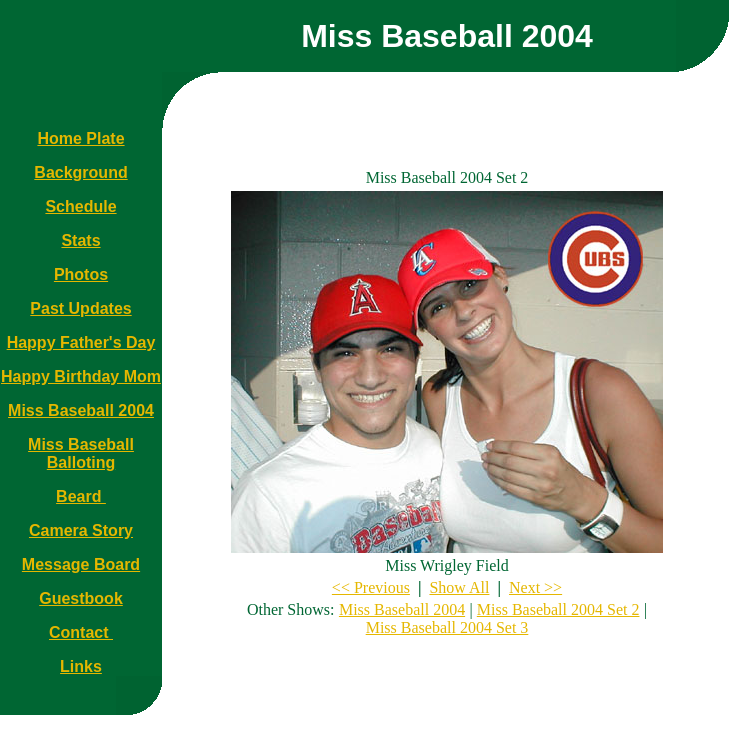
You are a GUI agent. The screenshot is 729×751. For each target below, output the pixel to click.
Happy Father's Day (81, 342)
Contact (81, 632)
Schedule (80, 206)
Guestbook (81, 598)
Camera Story (81, 530)
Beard (81, 496)
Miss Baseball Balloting (81, 453)
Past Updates (80, 308)
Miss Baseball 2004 (81, 410)
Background (80, 172)
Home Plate (80, 138)
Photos (81, 274)
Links (81, 666)
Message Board (81, 564)
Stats (80, 240)
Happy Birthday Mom (81, 376)
